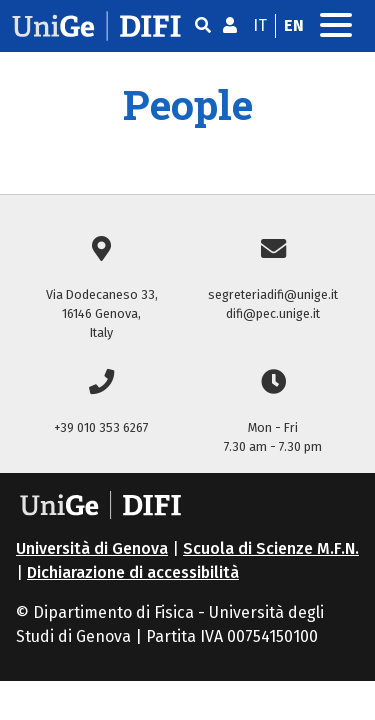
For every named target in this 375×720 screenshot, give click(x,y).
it (260, 25)
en (294, 25)
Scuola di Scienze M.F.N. (271, 548)
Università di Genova (92, 548)
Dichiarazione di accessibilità (133, 572)
